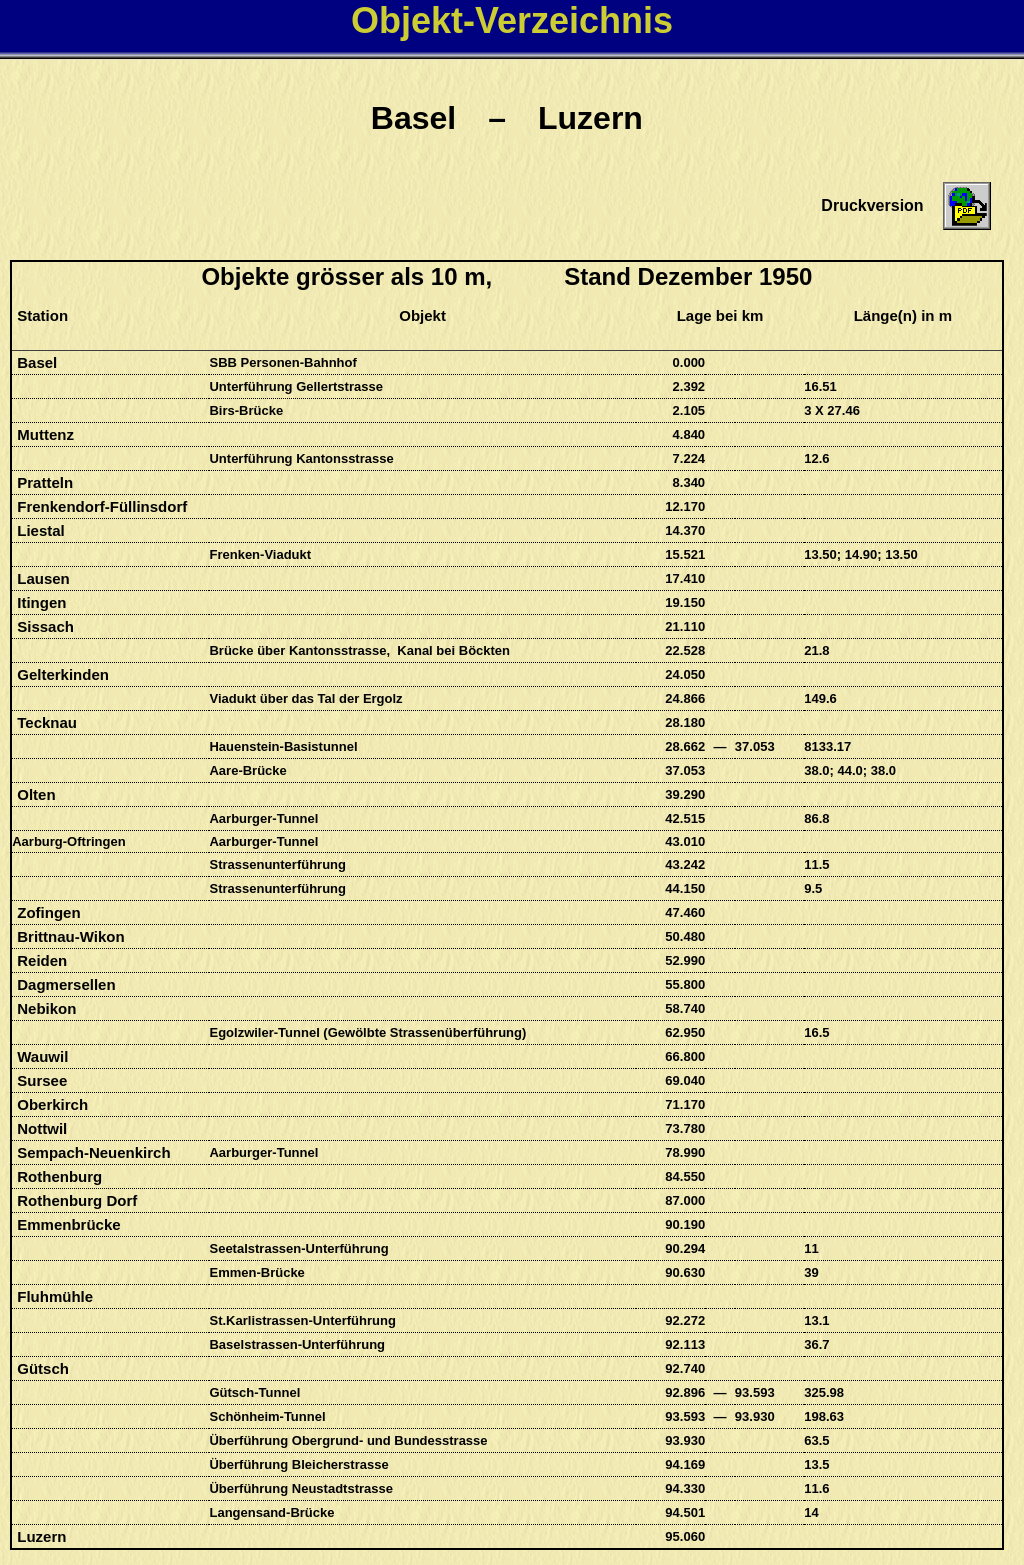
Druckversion (872, 205)
